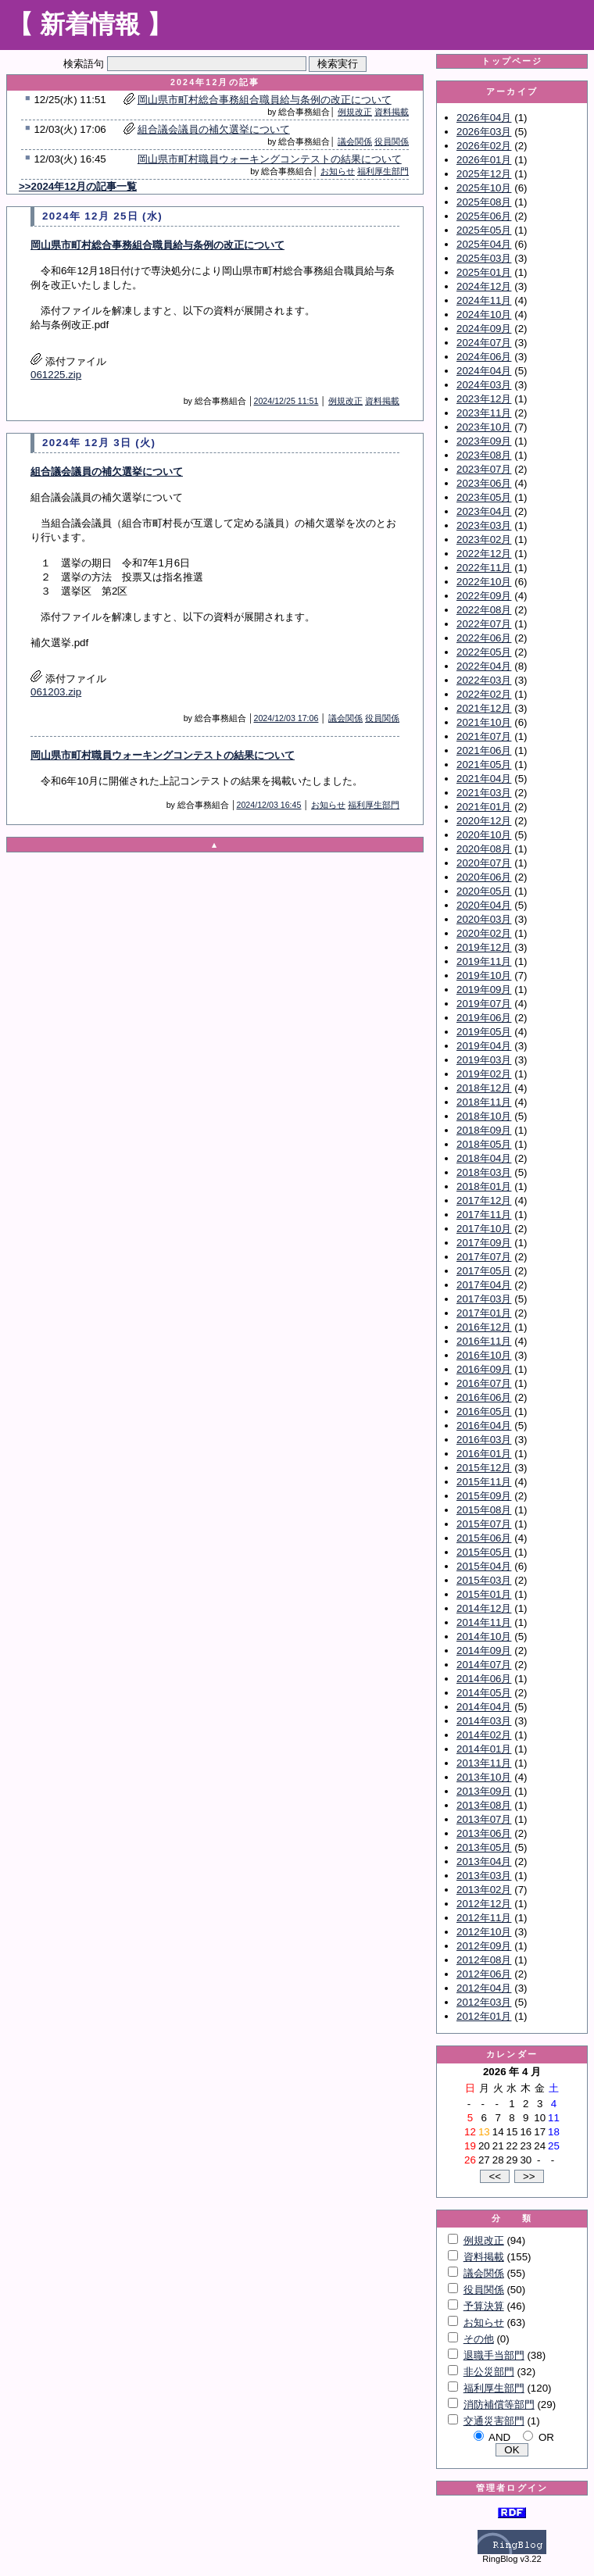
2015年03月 (483, 1580)
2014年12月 (483, 1608)
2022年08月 (483, 610)
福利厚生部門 (383, 171)
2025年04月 (483, 244)
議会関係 (355, 141)
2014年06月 (483, 1679)
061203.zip (55, 692)
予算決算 (483, 2306)
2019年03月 (483, 1060)
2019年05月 (483, 1032)
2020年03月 (483, 919)
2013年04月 (483, 1861)
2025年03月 (483, 258)
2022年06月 (483, 638)
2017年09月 (483, 1243)
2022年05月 (483, 652)
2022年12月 (483, 553)
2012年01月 (483, 2016)
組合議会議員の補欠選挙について (214, 129)
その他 (478, 2339)
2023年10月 (483, 427)
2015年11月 (483, 1482)
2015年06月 (483, 1538)
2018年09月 (483, 1130)
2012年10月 (483, 1932)
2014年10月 (483, 1636)
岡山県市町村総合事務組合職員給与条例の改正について (265, 99)
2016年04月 (483, 1425)
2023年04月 (483, 511)
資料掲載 (391, 111)
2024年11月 (483, 300)
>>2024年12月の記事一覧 (78, 186)
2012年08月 (483, 1960)
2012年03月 (483, 2002)
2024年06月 (483, 357)
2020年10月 (483, 835)
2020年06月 (483, 877)
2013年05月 (483, 1847)
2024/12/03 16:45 (268, 804)
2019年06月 (483, 1018)
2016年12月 (483, 1327)
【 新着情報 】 (90, 24)
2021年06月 (483, 750)
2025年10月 (483, 188)
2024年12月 (483, 286)
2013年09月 (483, 1791)
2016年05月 (483, 1411)
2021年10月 (483, 722)
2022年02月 (483, 694)
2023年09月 (483, 441)
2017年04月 (483, 1285)
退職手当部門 (493, 2355)
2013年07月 (483, 1819)
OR (546, 2437)
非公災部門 (488, 2372)
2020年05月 (483, 891)
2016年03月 (483, 1439)
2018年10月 (483, 1116)
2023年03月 (483, 525)
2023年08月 (483, 455)
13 (484, 2132)
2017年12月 (483, 1200)
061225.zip (55, 375)
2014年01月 (483, 1749)
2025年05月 (483, 230)
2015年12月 (483, 1468)
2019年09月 (483, 989)
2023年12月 (483, 399)
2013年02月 (483, 1889)
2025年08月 (483, 202)
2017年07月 (483, 1257)
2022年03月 (483, 680)
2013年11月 (483, 1763)
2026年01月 (483, 160)
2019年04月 (483, 1046)
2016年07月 (483, 1383)
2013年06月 (483, 1833)
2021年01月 (483, 807)
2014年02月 (483, 1735)
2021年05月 (483, 764)
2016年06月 (483, 1397)
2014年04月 (483, 1707)
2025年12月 (483, 174)
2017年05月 (483, 1271)
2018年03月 (483, 1172)
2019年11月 (483, 961)
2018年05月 (483, 1144)
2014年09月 (483, 1650)
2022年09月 (483, 596)
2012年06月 (483, 1974)
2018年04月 (483, 1158)
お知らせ (337, 171)
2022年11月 (483, 567)
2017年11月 (483, 1214)
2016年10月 (483, 1355)
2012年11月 (483, 1918)
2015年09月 (483, 1496)
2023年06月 (483, 483)
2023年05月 (483, 497)
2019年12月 (483, 947)
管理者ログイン (512, 2487)
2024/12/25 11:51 (285, 401)
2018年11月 (483, 1102)
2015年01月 (483, 1594)
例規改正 (355, 111)
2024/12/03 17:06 (285, 718)
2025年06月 (483, 216)
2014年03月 (483, 1721)
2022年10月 (483, 582)
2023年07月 (483, 469)
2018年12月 (483, 1088)
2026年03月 (483, 132)
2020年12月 (483, 821)
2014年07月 (483, 1664)
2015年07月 (483, 1524)
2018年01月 (483, 1186)
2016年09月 (483, 1369)
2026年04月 (483, 117)
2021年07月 (483, 736)
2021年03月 (483, 793)
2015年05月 (483, 1552)
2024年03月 (483, 385)
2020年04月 (483, 905)
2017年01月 (483, 1313)
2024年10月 (483, 314)
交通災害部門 (493, 2421)
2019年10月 (483, 975)
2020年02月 (483, 933)
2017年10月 (483, 1228)
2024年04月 (483, 371)
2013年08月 (483, 1805)
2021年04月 (483, 778)
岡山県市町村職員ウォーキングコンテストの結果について (270, 159)
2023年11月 (483, 413)
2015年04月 (483, 1566)
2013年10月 (483, 1777)
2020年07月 (483, 863)
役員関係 (391, 141)
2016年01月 (483, 1453)
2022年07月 (483, 624)
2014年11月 (483, 1622)
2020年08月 (483, 849)
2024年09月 (483, 328)
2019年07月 (483, 1003)
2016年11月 (483, 1341)
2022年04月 (483, 666)
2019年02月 (483, 1074)
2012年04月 (483, 1988)
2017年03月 (483, 1299)
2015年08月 (483, 1510)
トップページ (512, 61)
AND (499, 2437)
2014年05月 (483, 1693)
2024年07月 (483, 342)
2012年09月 (483, 1946)
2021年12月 (483, 708)
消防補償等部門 (499, 2404)
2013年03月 (483, 1875)
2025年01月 (483, 272)
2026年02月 (483, 146)
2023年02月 (483, 539)
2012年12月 (483, 1904)
